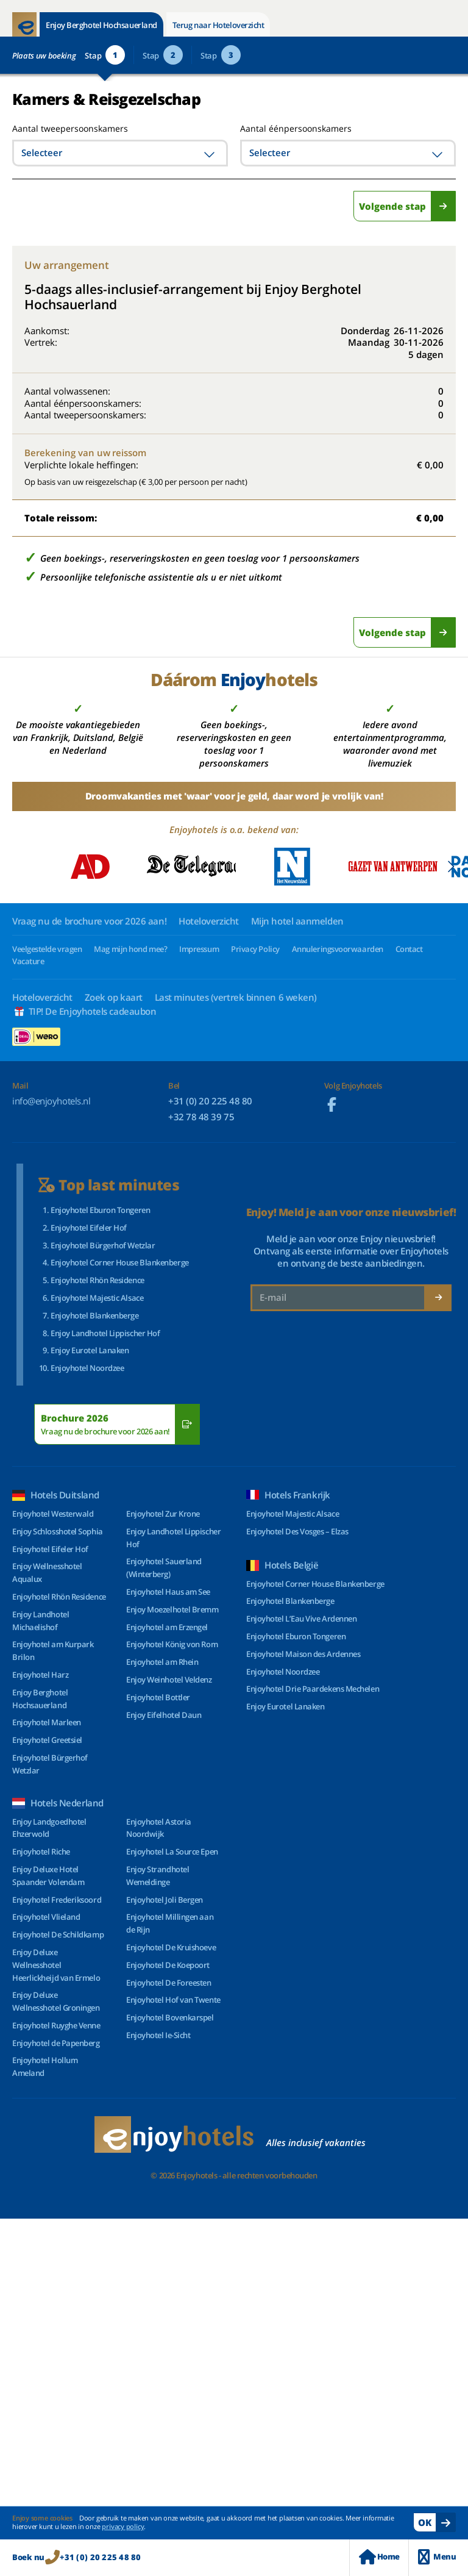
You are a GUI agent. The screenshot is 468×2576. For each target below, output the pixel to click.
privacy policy (123, 2526)
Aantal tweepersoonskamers (56, 128)
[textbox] (120, 153)
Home (379, 2556)
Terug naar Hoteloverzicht (218, 25)
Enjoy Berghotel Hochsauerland (101, 25)
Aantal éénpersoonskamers (296, 128)
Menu (437, 2556)
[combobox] (120, 153)
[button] (450, 866)
